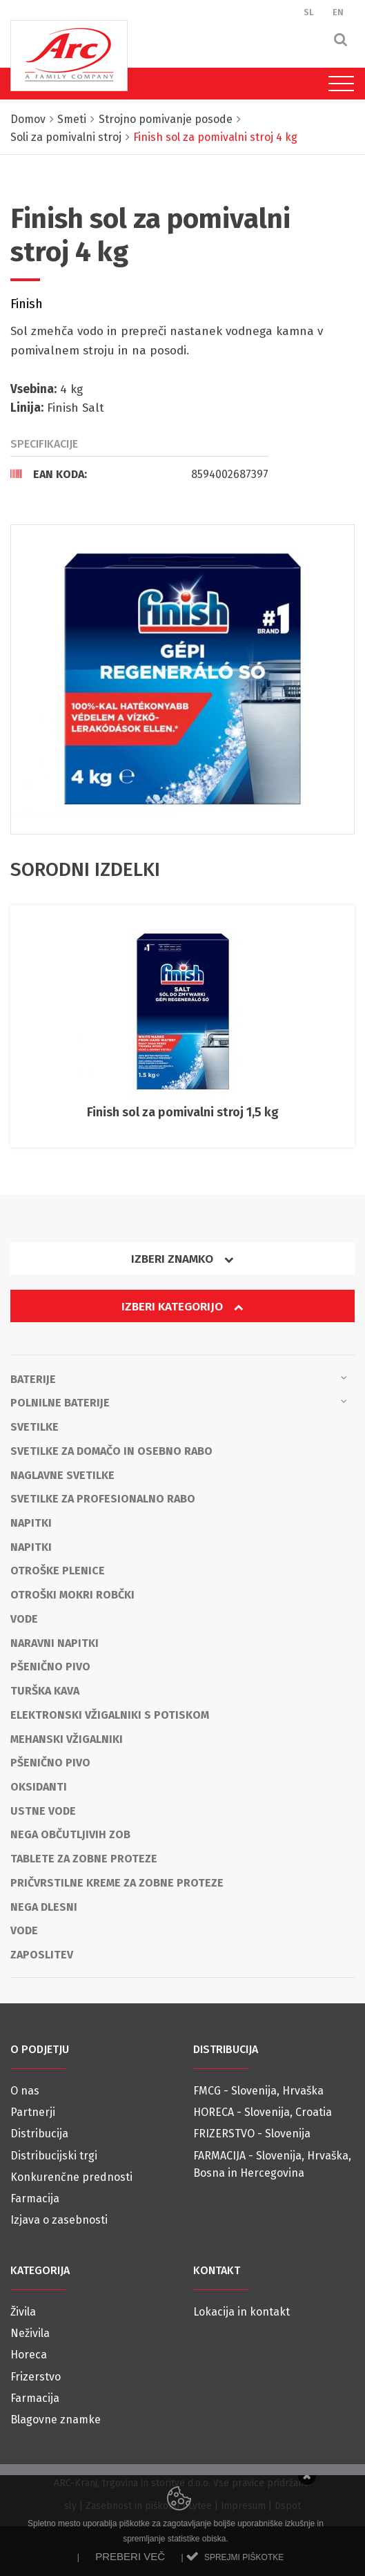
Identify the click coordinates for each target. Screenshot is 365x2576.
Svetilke (34, 1426)
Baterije (178, 1378)
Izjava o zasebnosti (59, 2219)
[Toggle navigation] (338, 83)
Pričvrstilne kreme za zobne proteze (117, 1882)
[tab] (139, 474)
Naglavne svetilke (62, 1475)
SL (309, 12)
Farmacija (34, 2198)
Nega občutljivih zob (70, 1834)
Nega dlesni (43, 1907)
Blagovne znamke (55, 2419)
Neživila (30, 2333)
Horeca (28, 2354)
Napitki (31, 1522)
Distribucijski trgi (53, 2155)
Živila (23, 2311)
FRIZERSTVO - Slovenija (251, 2133)
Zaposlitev (41, 1954)
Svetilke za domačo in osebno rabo (111, 1451)
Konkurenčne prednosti (71, 2177)
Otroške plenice (57, 1570)
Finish (26, 304)
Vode (24, 1618)
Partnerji (32, 2112)
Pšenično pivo (50, 1666)
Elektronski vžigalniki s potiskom (109, 1714)
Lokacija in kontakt (241, 2311)
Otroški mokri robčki (72, 1594)
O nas (24, 2090)
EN (338, 12)
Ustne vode (43, 1810)
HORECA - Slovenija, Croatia (262, 2112)
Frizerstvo (35, 2376)
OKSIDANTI (38, 1786)
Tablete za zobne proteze (83, 1858)
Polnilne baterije (178, 1401)
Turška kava (44, 1690)
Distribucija (39, 2133)
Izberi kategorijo (182, 1306)
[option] (182, 679)
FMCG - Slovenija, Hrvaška (258, 2090)
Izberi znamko (182, 1259)
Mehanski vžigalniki (66, 1739)
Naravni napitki (54, 1643)
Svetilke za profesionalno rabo (102, 1498)
